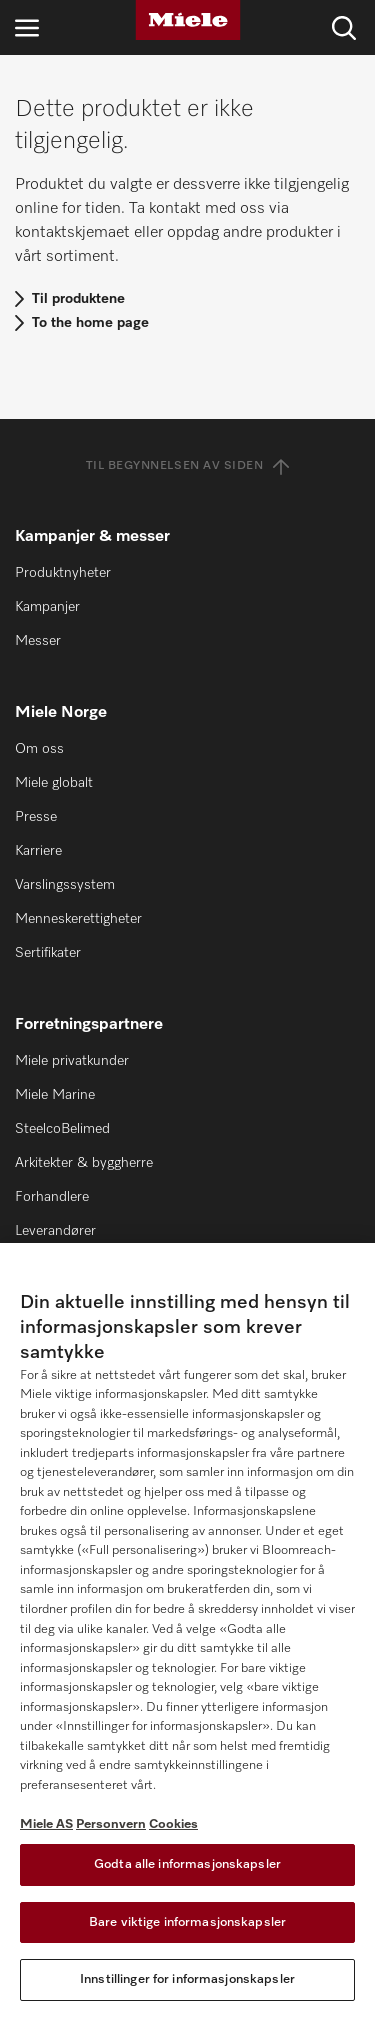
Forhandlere (52, 1197)
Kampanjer (47, 607)
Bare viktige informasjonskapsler (187, 1922)
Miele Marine (55, 1095)
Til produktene (78, 299)
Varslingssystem (65, 885)
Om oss (39, 749)
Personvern (111, 1824)
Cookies (173, 1824)
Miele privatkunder (72, 1061)
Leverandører (55, 1231)
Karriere (38, 851)
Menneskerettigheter (78, 919)
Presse (36, 817)
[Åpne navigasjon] (27, 27)
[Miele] (188, 20)
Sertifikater (48, 953)
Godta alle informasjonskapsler (187, 1864)
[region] (187, 1630)
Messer (38, 641)
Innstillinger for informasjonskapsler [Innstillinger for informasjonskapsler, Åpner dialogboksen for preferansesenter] (187, 1979)
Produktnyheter (63, 573)
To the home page (90, 323)
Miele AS (46, 1824)
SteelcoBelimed (62, 1129)
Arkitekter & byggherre (84, 1163)
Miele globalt (54, 783)
